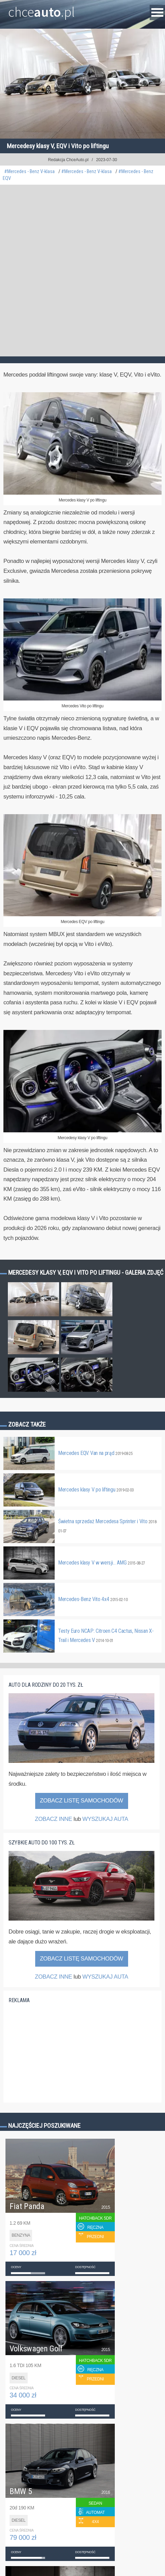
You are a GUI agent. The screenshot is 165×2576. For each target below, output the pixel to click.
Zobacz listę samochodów (81, 1800)
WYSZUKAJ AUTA (105, 1819)
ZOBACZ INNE (53, 1819)
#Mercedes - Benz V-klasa (29, 171)
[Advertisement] (82, 270)
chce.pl (41, 9)
